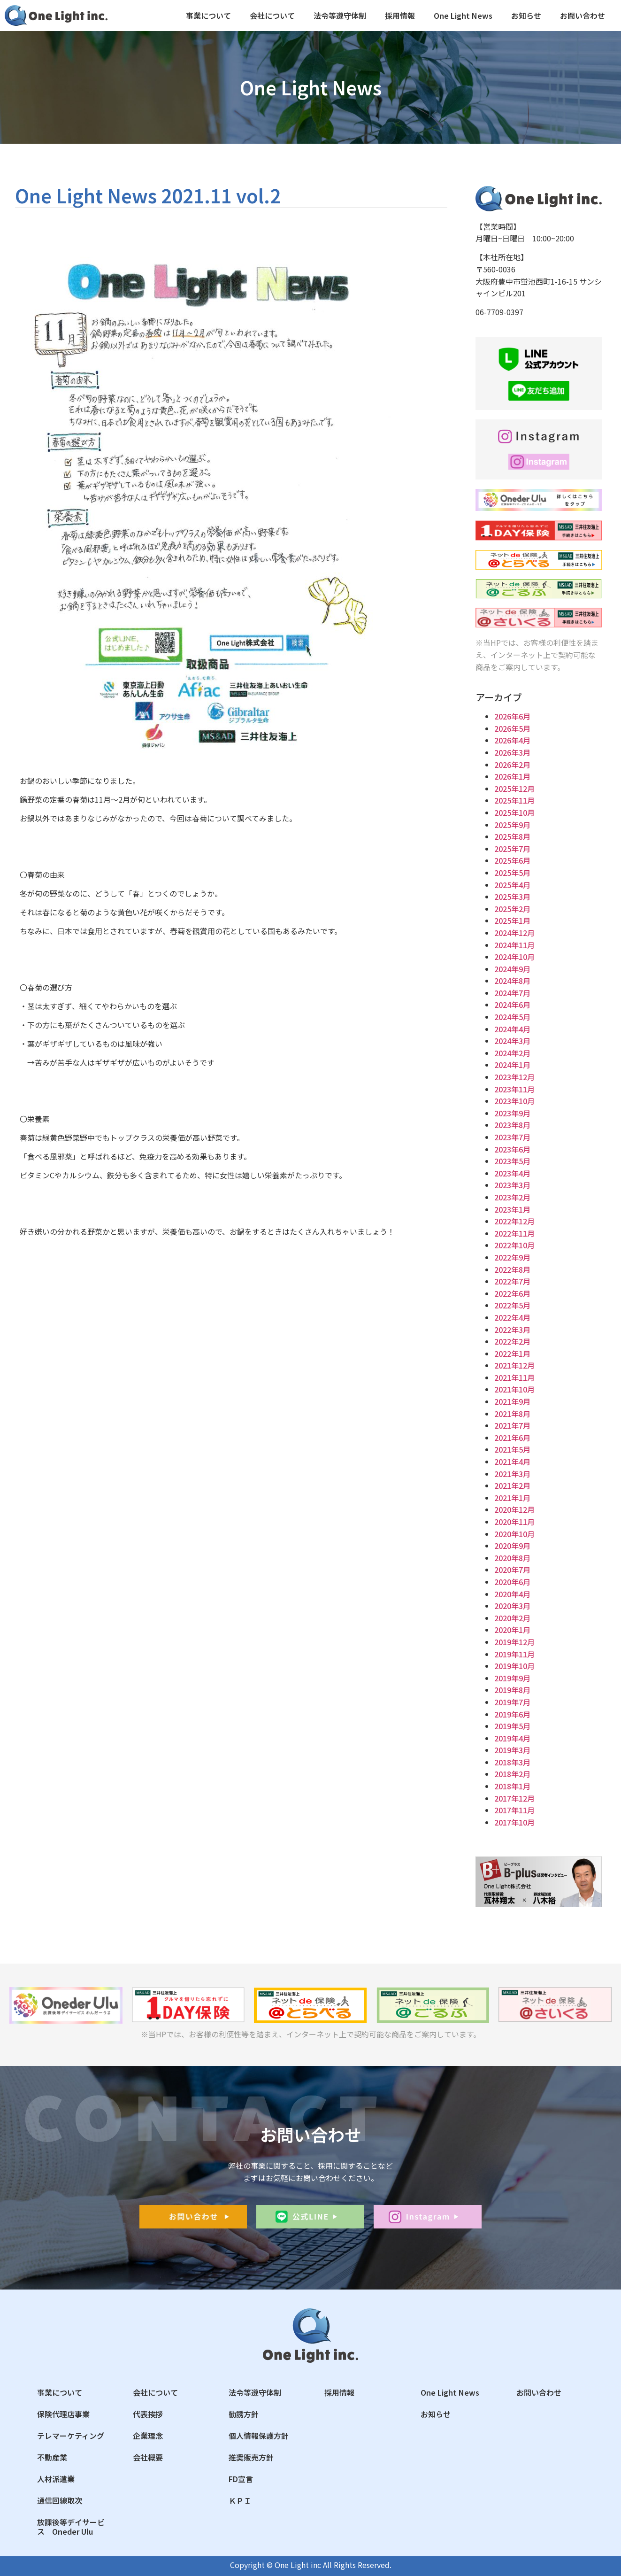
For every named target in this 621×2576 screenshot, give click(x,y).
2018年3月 (512, 1762)
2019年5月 (512, 1726)
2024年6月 (512, 1004)
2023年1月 (512, 1209)
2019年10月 (514, 1665)
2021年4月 (512, 1461)
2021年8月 (512, 1413)
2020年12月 (514, 1509)
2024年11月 (514, 945)
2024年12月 (514, 932)
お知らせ (526, 15)
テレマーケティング (70, 2435)
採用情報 (400, 15)
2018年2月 (512, 1773)
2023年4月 (512, 1173)
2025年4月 (512, 884)
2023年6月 (512, 1149)
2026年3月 (512, 752)
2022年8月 (512, 1269)
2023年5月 (512, 1161)
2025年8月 (512, 836)
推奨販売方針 (251, 2457)
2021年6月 (512, 1437)
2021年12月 (514, 1365)
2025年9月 (512, 824)
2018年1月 (512, 1786)
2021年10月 (514, 1389)
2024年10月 (514, 956)
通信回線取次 (59, 2500)
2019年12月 (514, 1642)
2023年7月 (512, 1137)
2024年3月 (512, 1040)
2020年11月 (514, 1521)
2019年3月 (512, 1750)
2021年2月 (512, 1485)
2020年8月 (512, 1557)
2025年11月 (514, 800)
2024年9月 (512, 969)
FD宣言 (241, 2478)
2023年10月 (514, 1100)
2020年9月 (512, 1545)
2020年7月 (512, 1569)
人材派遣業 (56, 2478)
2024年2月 (512, 1053)
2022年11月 (514, 1233)
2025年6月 (512, 860)
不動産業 (52, 2457)
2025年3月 (512, 896)
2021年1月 (512, 1497)
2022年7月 (512, 1281)
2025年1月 (512, 920)
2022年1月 (512, 1353)
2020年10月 (514, 1533)
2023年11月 (514, 1089)
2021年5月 (512, 1449)
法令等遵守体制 (340, 15)
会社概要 (148, 2457)
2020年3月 (512, 1605)
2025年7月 (512, 848)
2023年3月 (512, 1185)
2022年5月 (512, 1305)
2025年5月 (512, 872)
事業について (208, 15)
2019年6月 (512, 1714)
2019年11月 (514, 1654)
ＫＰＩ (240, 2500)
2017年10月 (514, 1822)
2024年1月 (512, 1064)
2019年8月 (512, 1689)
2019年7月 (512, 1702)
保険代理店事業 (63, 2414)
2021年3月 (512, 1473)
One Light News (463, 15)
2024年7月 (512, 992)
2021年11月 (514, 1377)
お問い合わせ (582, 15)
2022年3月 (512, 1329)
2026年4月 (512, 740)
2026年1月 (512, 776)
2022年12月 (514, 1221)
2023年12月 (514, 1077)
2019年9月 (512, 1678)
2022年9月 (512, 1257)
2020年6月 (512, 1581)
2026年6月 (512, 716)
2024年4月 (512, 1029)
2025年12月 (514, 788)
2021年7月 (512, 1425)
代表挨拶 (148, 2414)
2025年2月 (512, 908)
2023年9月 (512, 1113)
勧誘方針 (244, 2414)
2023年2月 (512, 1197)
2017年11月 (514, 1810)
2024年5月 (512, 1016)
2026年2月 (512, 764)
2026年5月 (512, 728)
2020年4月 (512, 1594)
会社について (272, 15)
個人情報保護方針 (259, 2435)
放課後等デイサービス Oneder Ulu (71, 2526)
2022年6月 (512, 1293)
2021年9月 (512, 1401)
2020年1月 (512, 1629)
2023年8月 (512, 1124)
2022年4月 (512, 1317)
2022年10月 (514, 1245)
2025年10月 (514, 812)
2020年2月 (512, 1618)
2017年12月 (514, 1798)
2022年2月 (512, 1341)
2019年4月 (512, 1738)
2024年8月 (512, 980)
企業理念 (148, 2435)
